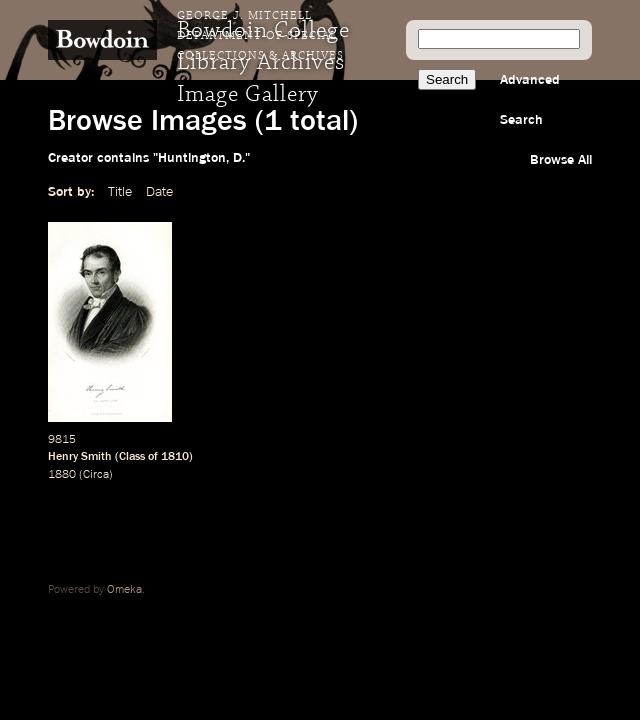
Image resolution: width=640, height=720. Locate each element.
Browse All (561, 160)
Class (132, 457)
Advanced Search (530, 100)
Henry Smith (80, 457)
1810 (175, 457)
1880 (62, 475)
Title (120, 192)
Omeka (124, 590)
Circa (96, 475)
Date (159, 192)
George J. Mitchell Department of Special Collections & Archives (260, 36)
